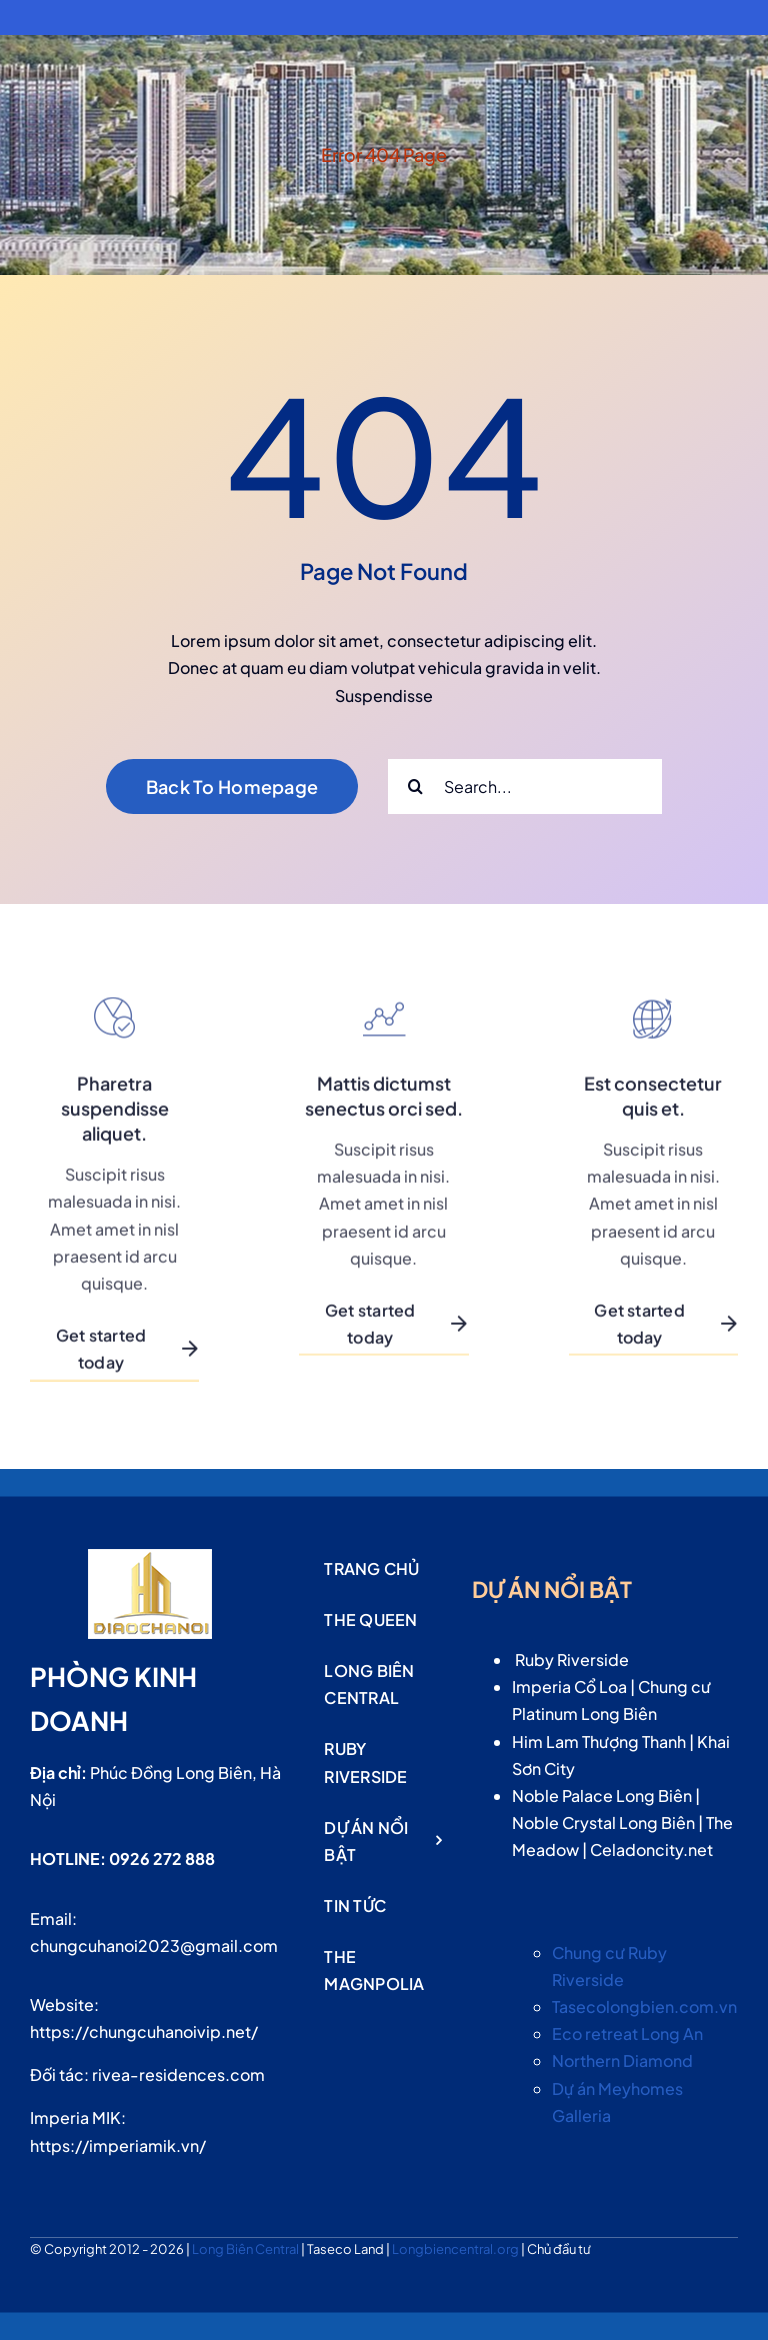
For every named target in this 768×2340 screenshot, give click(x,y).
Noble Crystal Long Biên (603, 1822)
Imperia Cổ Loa (569, 1686)
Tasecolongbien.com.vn (644, 2006)
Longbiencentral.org (456, 2249)
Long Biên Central (246, 2249)
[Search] (415, 786)
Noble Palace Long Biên (602, 1795)
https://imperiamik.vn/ (118, 2145)
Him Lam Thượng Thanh (599, 1741)
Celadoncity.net (651, 1849)
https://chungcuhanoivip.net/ (144, 2031)
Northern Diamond (622, 2060)
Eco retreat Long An (627, 2033)
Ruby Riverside (572, 1659)
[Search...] (525, 786)
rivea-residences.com (178, 2074)
